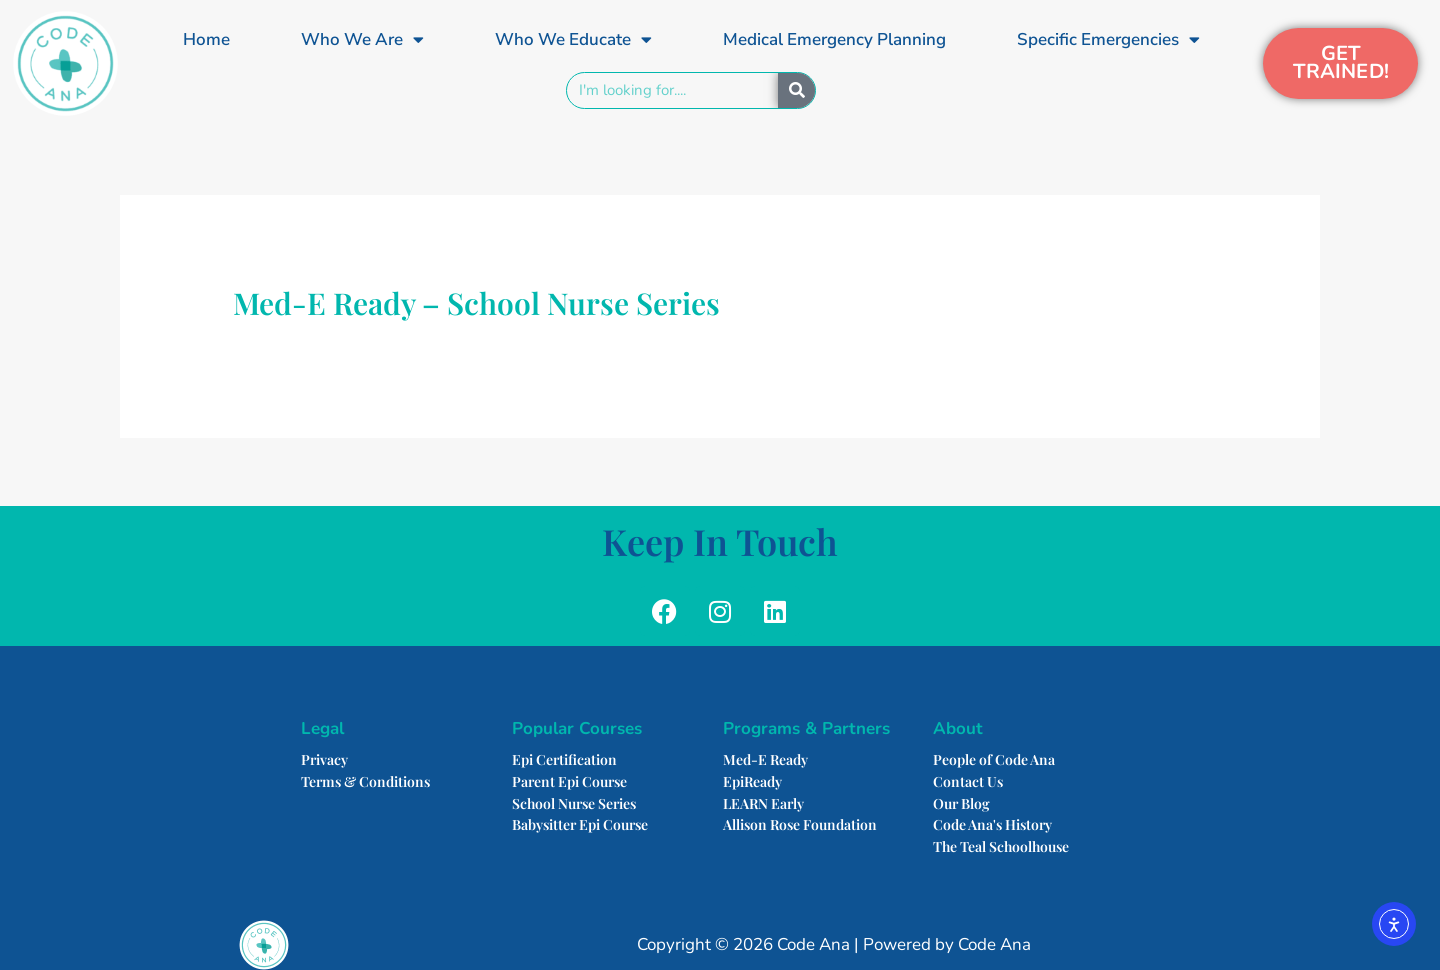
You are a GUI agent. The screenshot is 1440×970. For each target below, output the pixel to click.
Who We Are (362, 39)
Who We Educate (573, 39)
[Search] (796, 90)
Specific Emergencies (1108, 39)
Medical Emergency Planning (834, 39)
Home (206, 39)
